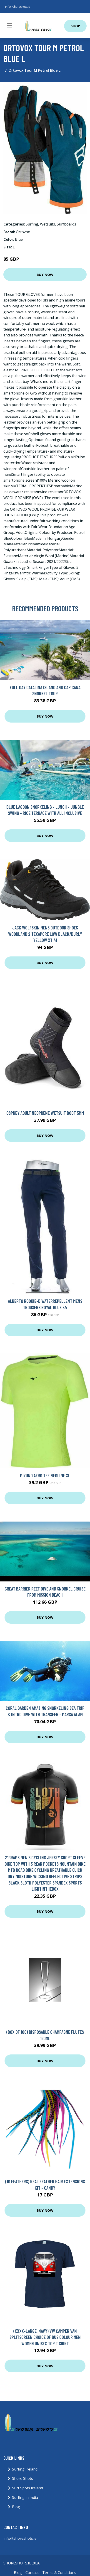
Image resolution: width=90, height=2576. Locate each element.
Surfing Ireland (25, 2469)
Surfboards (66, 224)
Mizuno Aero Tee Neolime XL (45, 1475)
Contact (32, 2572)
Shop (75, 26)
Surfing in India (25, 2497)
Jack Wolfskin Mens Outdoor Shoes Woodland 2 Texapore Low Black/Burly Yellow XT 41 (45, 934)
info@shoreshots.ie (17, 7)
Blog (16, 2506)
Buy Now (45, 274)
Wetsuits (47, 224)
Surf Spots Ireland (27, 2487)
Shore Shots (22, 2478)
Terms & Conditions (59, 2572)
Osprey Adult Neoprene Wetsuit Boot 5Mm (45, 1113)
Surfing (32, 224)
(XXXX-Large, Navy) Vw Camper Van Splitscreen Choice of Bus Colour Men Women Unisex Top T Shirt (45, 2337)
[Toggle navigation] (9, 25)
